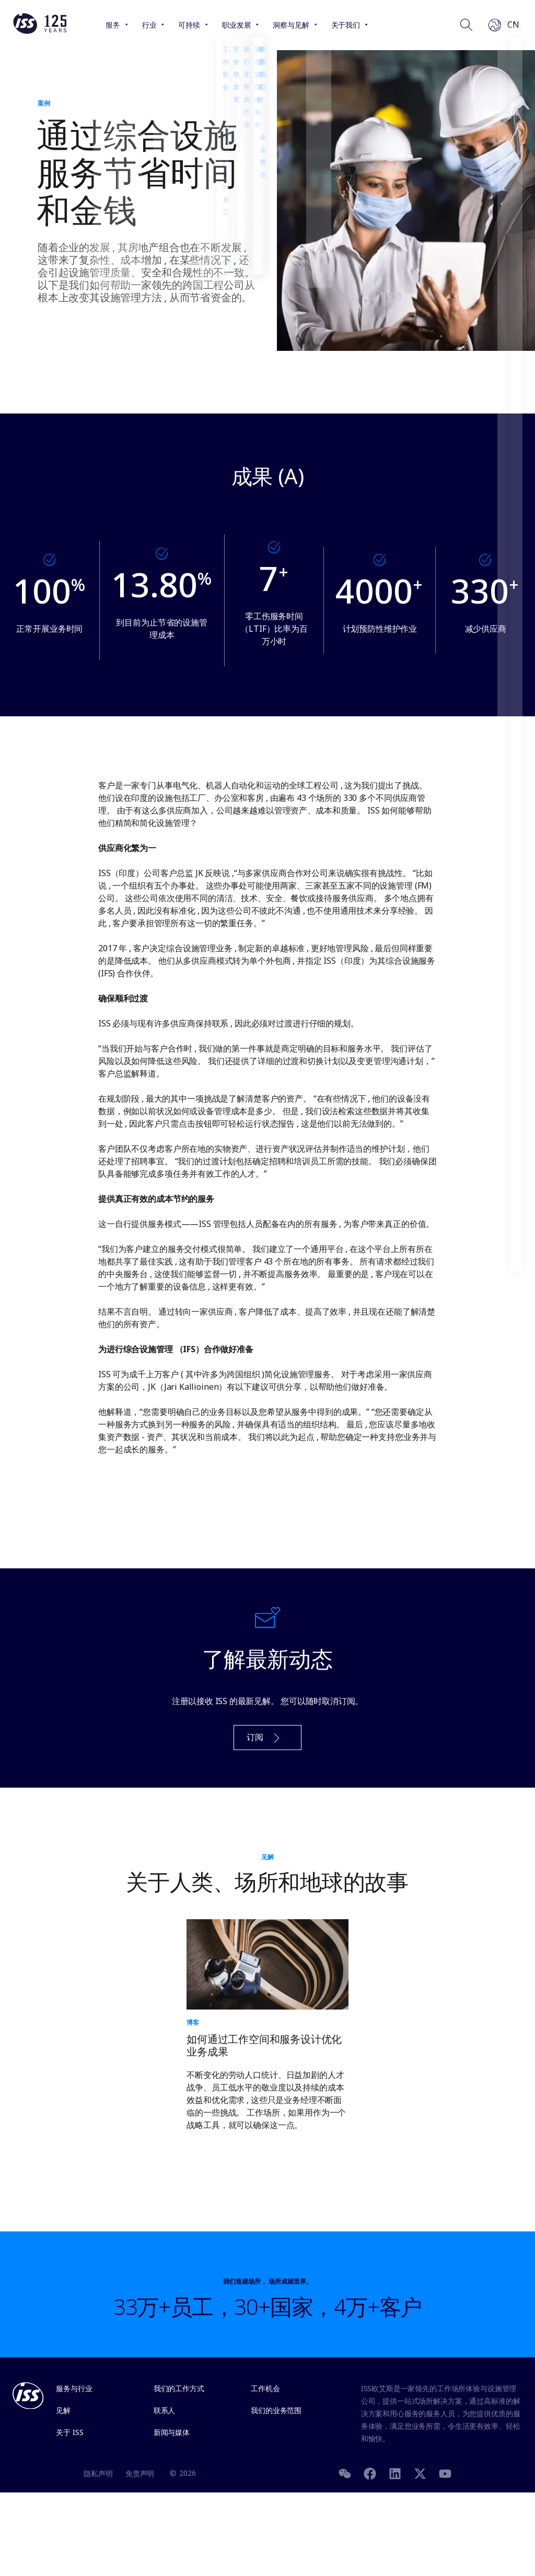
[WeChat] (345, 2473)
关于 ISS (69, 2432)
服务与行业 (74, 2388)
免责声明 (139, 2473)
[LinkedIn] (395, 2473)
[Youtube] (445, 2473)
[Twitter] (420, 2473)
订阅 (264, 1737)
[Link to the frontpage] (40, 31)
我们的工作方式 (179, 2388)
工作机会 (265, 2388)
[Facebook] (370, 2473)
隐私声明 (98, 2473)
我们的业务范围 (276, 2410)
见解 (63, 2410)
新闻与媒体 (172, 2432)
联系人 (165, 2410)
